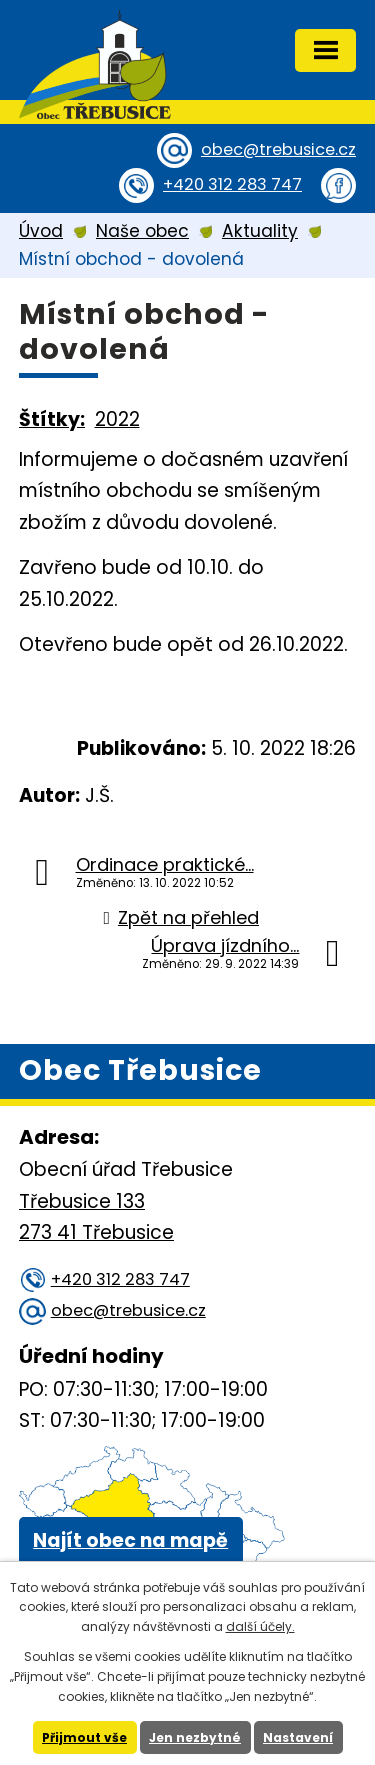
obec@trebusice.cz (278, 149)
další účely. (260, 1626)
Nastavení (298, 1737)
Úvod (41, 231)
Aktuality (260, 231)
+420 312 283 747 (232, 184)
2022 (117, 419)
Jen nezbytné (195, 1737)
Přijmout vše (84, 1737)
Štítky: (52, 419)
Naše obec (142, 231)
